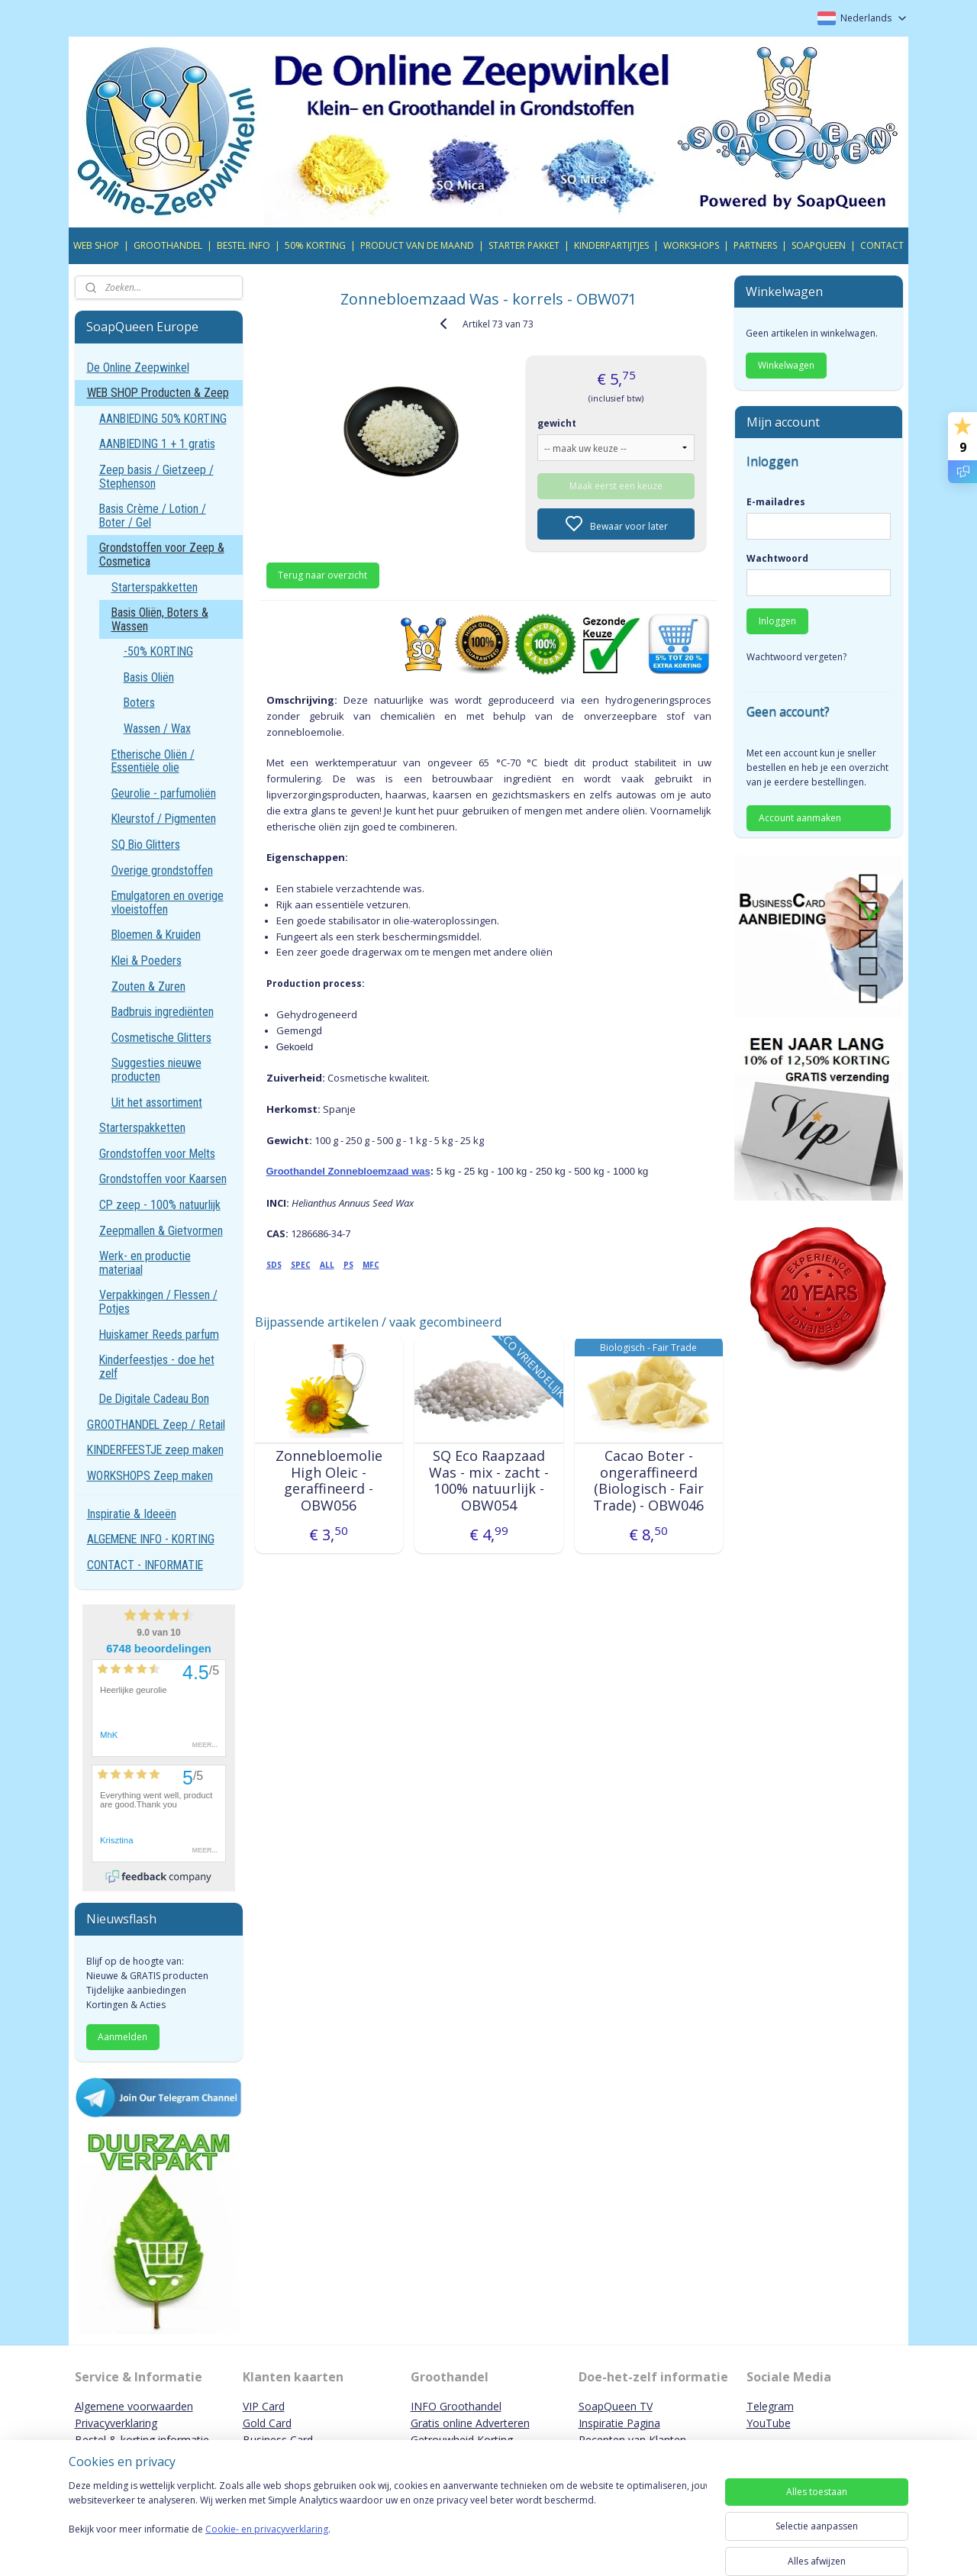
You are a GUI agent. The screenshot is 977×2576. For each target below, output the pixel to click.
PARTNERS (755, 245)
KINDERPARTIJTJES (611, 245)
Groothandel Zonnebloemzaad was (348, 1171)
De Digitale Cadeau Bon (154, 1398)
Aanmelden (122, 2036)
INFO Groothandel (456, 2406)
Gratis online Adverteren (470, 2423)
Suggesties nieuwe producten (156, 1070)
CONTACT (882, 245)
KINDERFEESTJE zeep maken (155, 1450)
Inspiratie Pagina (619, 2423)
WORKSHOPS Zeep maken (150, 1476)
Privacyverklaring (116, 2423)
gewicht (556, 423)
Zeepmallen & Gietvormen (161, 1231)
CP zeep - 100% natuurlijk (160, 1205)
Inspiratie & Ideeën (131, 1514)
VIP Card (264, 2406)
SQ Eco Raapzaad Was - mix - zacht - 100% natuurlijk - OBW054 (488, 1481)
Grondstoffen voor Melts (157, 1153)
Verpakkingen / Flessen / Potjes (158, 1302)
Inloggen (777, 620)
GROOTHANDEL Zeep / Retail (156, 1424)
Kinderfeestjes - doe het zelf (156, 1366)
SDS (273, 1264)
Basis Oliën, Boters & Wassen (159, 619)
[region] (388, 2524)
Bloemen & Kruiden (156, 934)
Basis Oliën (149, 677)
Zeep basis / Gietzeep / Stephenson (156, 477)
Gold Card (267, 2423)
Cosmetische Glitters (161, 1037)
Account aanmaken (800, 817)
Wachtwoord (777, 558)
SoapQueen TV (616, 2406)
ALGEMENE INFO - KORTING (150, 1539)
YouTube (768, 2423)
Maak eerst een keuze (616, 485)
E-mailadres (775, 501)
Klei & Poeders (146, 960)
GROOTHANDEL (168, 245)
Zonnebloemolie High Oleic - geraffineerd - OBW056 (328, 1481)
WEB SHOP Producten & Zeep (158, 392)
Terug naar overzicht (322, 575)
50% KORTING (315, 245)
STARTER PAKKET (523, 245)
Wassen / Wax (157, 728)
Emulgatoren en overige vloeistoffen (167, 902)
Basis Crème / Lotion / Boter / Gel (152, 515)
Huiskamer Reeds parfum (159, 1334)
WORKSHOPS (691, 245)
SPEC (300, 1264)
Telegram (770, 2406)
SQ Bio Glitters (145, 844)
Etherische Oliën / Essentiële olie (153, 761)
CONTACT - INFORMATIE (145, 1565)
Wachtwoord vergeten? (796, 656)
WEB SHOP (96, 245)
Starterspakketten (154, 587)
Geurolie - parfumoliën (163, 793)
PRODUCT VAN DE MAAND (417, 245)
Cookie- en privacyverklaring (266, 2544)
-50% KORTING (158, 651)
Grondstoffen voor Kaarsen (163, 1179)
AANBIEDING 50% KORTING (163, 418)
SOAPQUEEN (819, 245)
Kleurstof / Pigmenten (163, 818)
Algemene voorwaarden (134, 2406)
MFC (370, 1264)
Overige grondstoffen (162, 870)
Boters (139, 702)
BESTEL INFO (243, 245)
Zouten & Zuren (148, 986)
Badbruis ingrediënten (162, 1011)
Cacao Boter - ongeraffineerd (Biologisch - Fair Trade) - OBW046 (648, 1481)
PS (348, 1264)
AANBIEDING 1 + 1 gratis (157, 444)
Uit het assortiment (156, 1102)
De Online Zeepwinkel (138, 367)
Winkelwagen (786, 365)
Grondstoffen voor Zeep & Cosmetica (161, 554)
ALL (326, 1264)
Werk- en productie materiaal (145, 1263)
